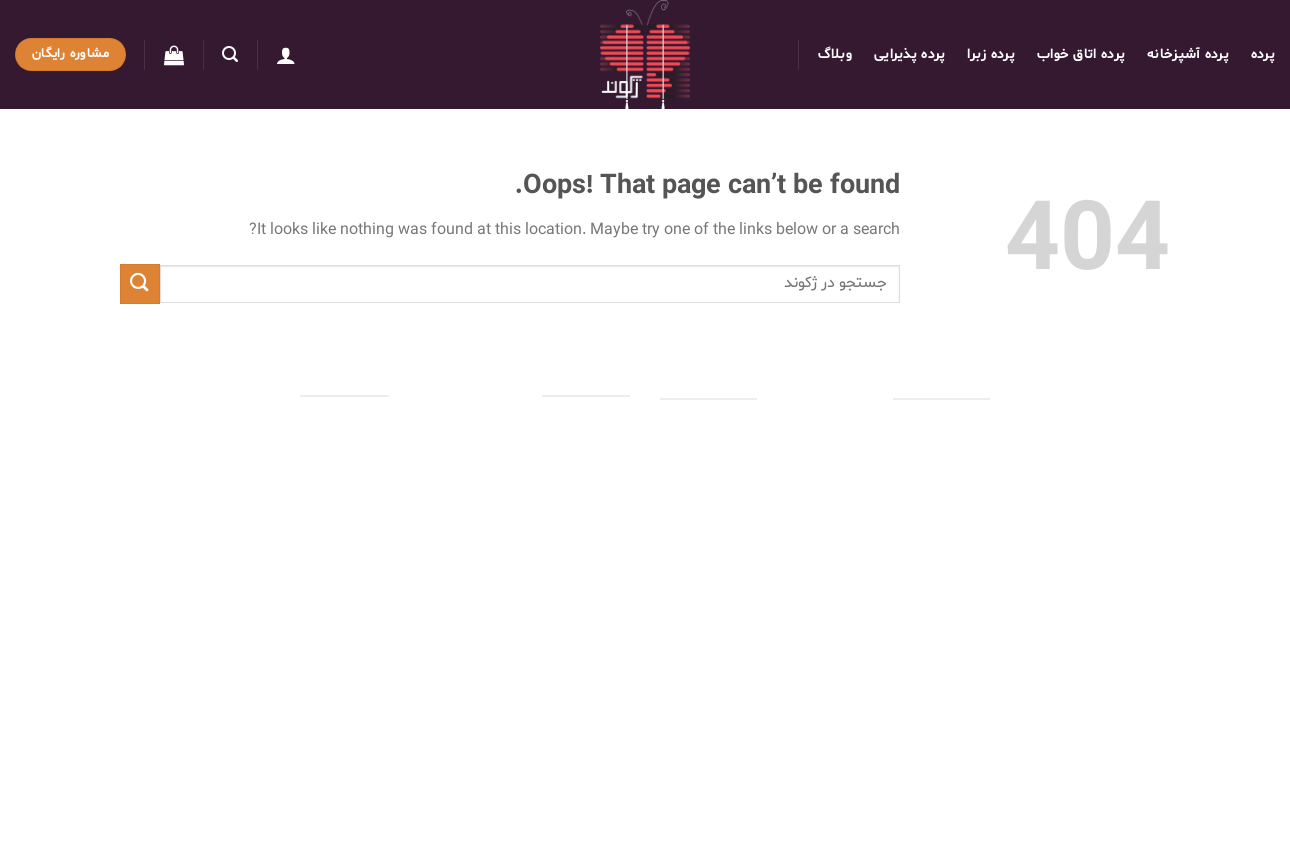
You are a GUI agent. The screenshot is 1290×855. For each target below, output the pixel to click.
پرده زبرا (991, 54)
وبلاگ (835, 54)
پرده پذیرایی (909, 54)
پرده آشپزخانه (1188, 54)
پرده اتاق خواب (1081, 54)
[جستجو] (230, 54)
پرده (1263, 54)
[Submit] (140, 283)
